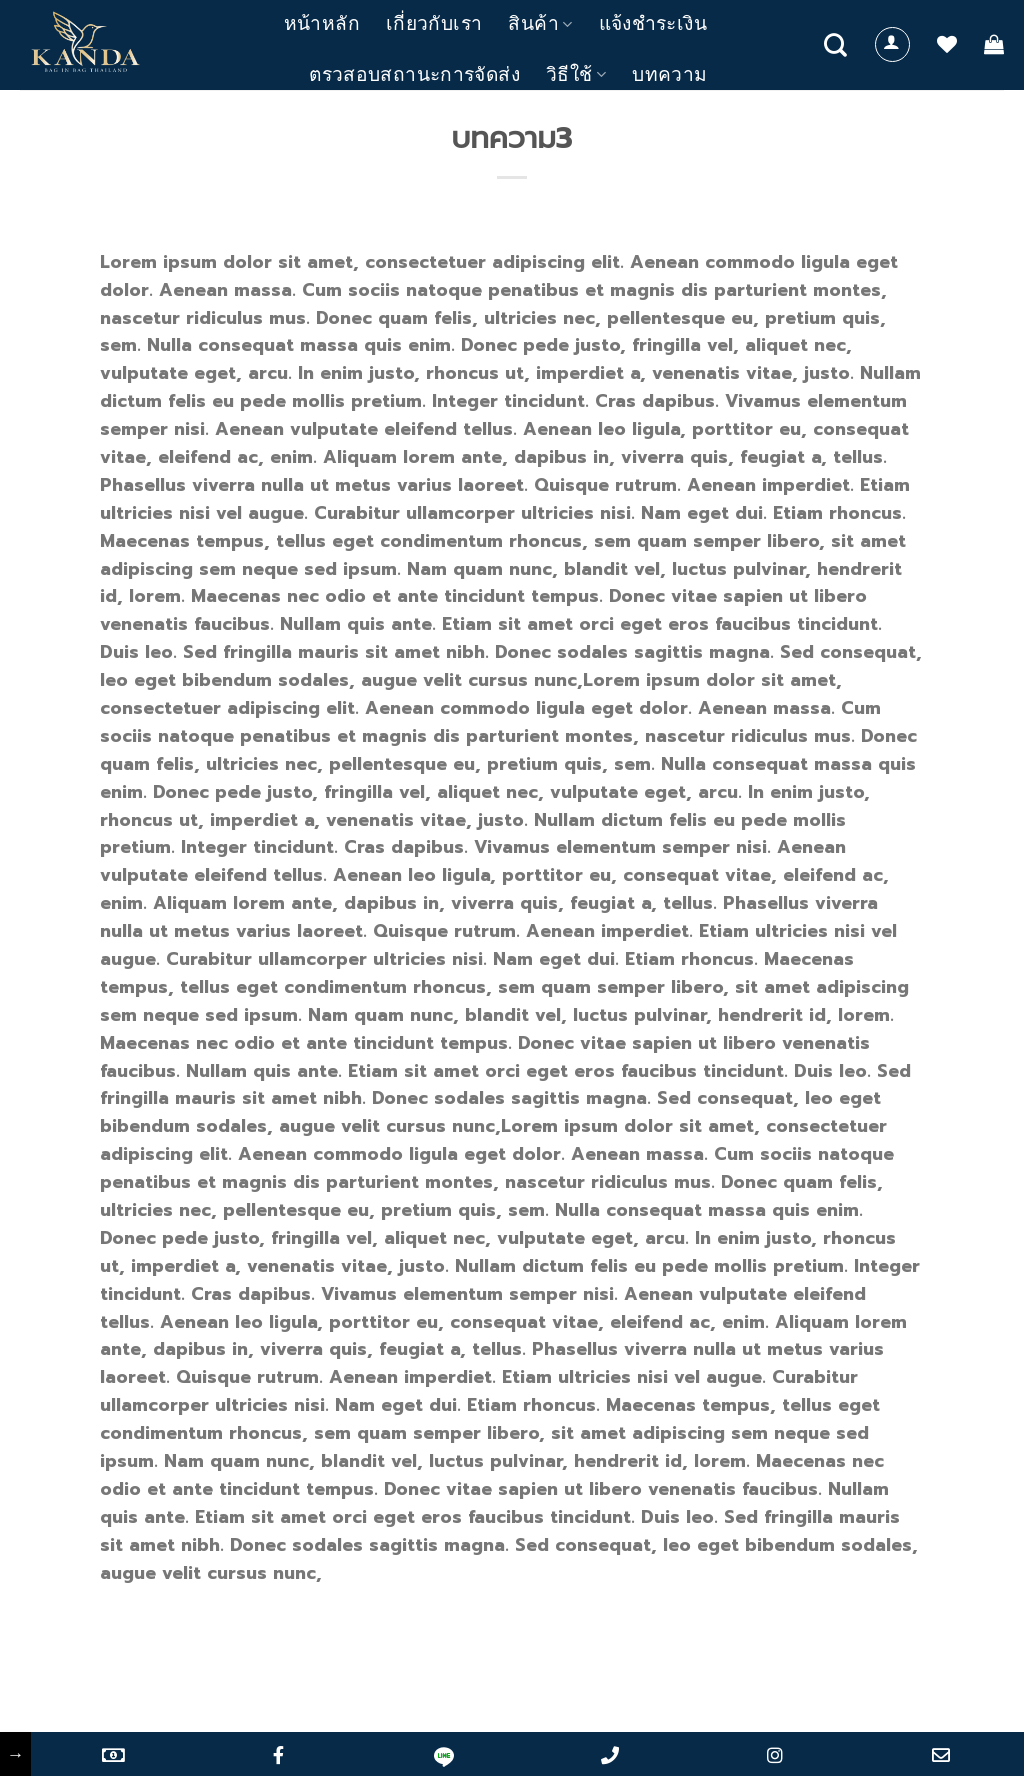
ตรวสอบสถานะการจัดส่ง (414, 74)
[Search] (835, 45)
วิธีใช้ (576, 74)
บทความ (669, 74)
